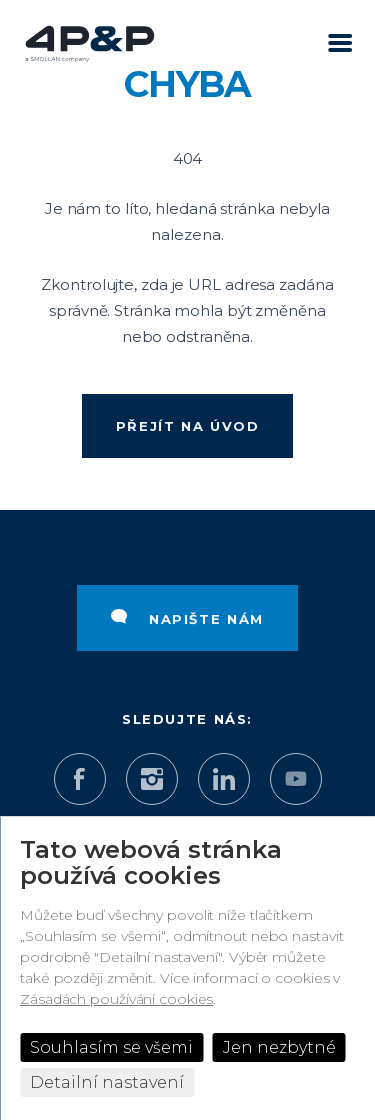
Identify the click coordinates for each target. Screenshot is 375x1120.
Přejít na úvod (188, 426)
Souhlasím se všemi (111, 1047)
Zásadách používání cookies (116, 999)
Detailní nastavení (107, 1082)
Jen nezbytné (279, 1047)
